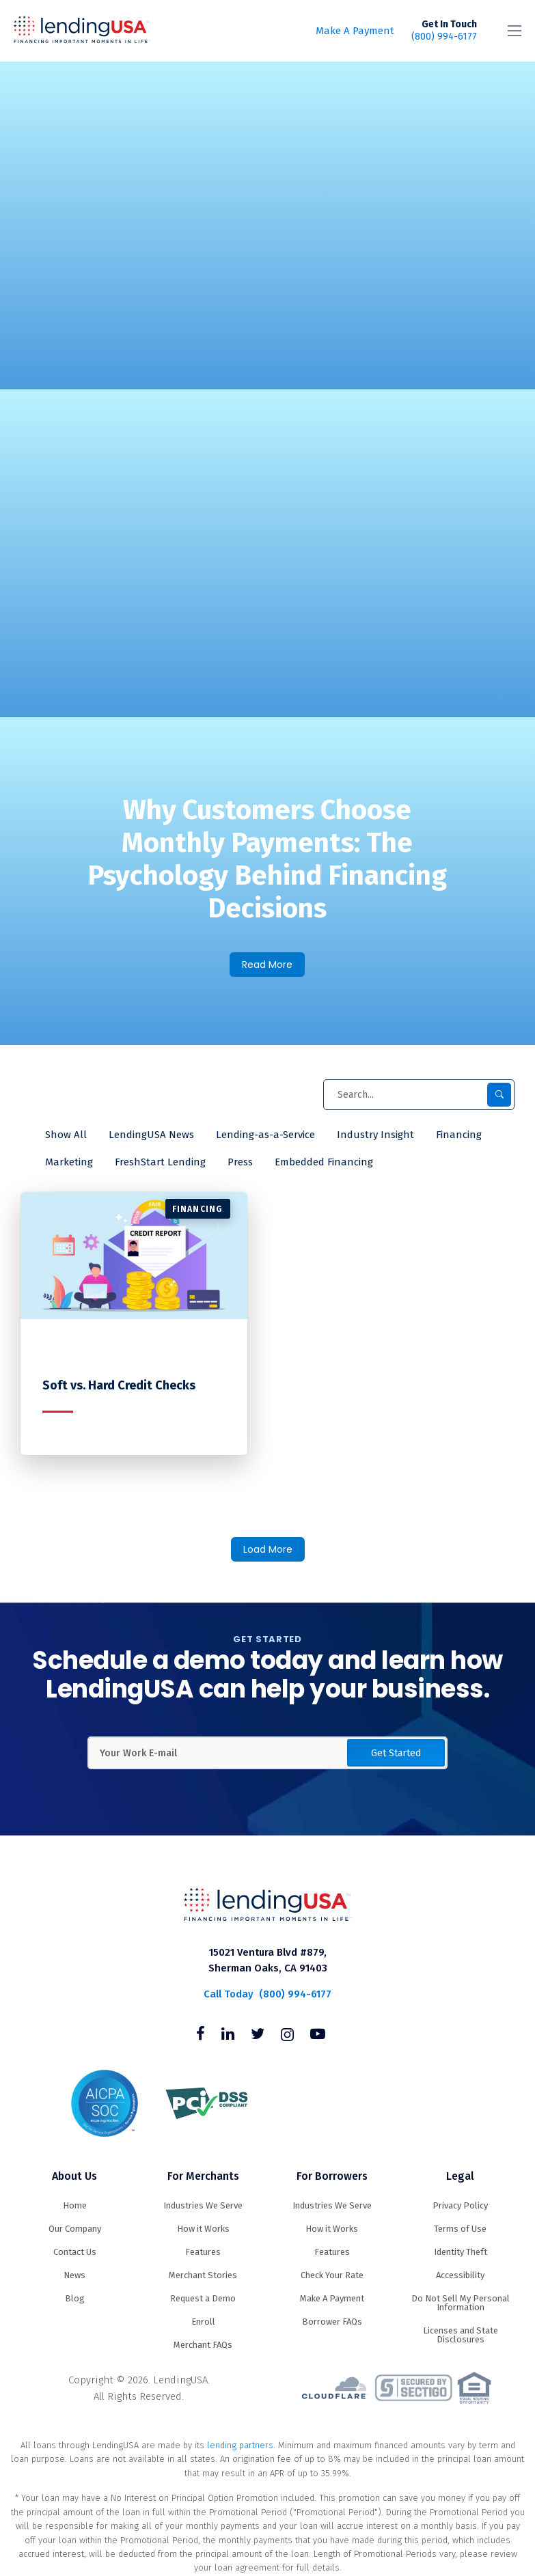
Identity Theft (460, 2252)
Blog (75, 2298)
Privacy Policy (460, 2205)
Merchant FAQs (203, 2345)
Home (75, 2205)
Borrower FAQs (332, 2321)
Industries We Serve (203, 2205)
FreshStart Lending (160, 1162)
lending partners (240, 2445)
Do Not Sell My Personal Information (460, 2302)
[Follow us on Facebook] (200, 2036)
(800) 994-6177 (444, 30)
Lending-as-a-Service (265, 1134)
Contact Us (74, 2252)
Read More (267, 964)
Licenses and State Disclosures (460, 2334)
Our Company (75, 2229)
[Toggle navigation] (514, 30)
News (74, 2275)
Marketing (69, 1162)
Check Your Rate (332, 2275)
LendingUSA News (151, 1134)
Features (203, 2252)
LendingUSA (82, 31)
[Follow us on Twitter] (257, 2036)
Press (240, 1162)
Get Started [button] (396, 1753)
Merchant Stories (203, 2275)
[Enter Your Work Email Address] (267, 1752)
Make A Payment (355, 31)
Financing (459, 1134)
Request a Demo (203, 2298)
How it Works (203, 2229)
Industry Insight (375, 1134)
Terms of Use (460, 2229)
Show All (66, 1134)
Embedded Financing (324, 1162)
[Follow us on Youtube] (317, 2036)
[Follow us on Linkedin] (227, 2036)
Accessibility (460, 2275)
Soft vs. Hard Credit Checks (118, 1386)
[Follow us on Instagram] (287, 2036)
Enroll (203, 2321)
